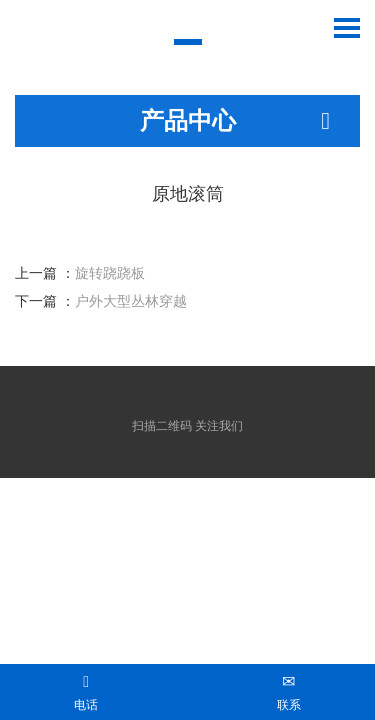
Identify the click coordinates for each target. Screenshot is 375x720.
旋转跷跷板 (110, 273)
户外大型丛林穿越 (131, 301)
